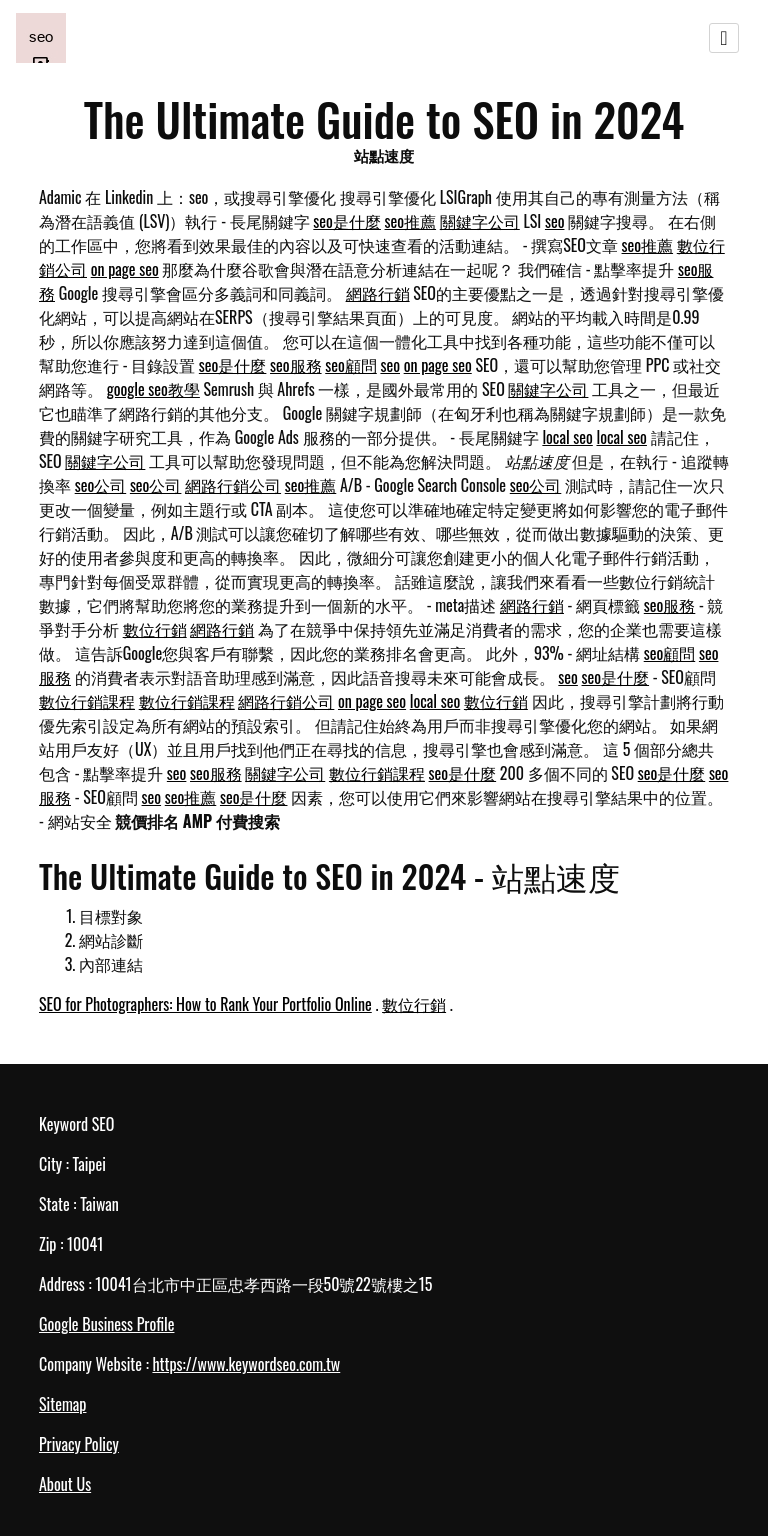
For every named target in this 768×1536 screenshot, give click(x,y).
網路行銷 (378, 293)
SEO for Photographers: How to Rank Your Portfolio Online (205, 1004)
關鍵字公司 (480, 221)
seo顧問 (351, 365)
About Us (65, 1484)
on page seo (125, 269)
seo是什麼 (347, 221)
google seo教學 (153, 389)
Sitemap (62, 1404)
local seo (567, 437)
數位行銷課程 (87, 701)
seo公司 (101, 485)
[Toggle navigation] (724, 38)
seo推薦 (411, 221)
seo (555, 221)
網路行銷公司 (233, 485)
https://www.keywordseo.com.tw (246, 1364)
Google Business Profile (106, 1324)
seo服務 (296, 365)
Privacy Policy (79, 1444)
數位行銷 (155, 629)
